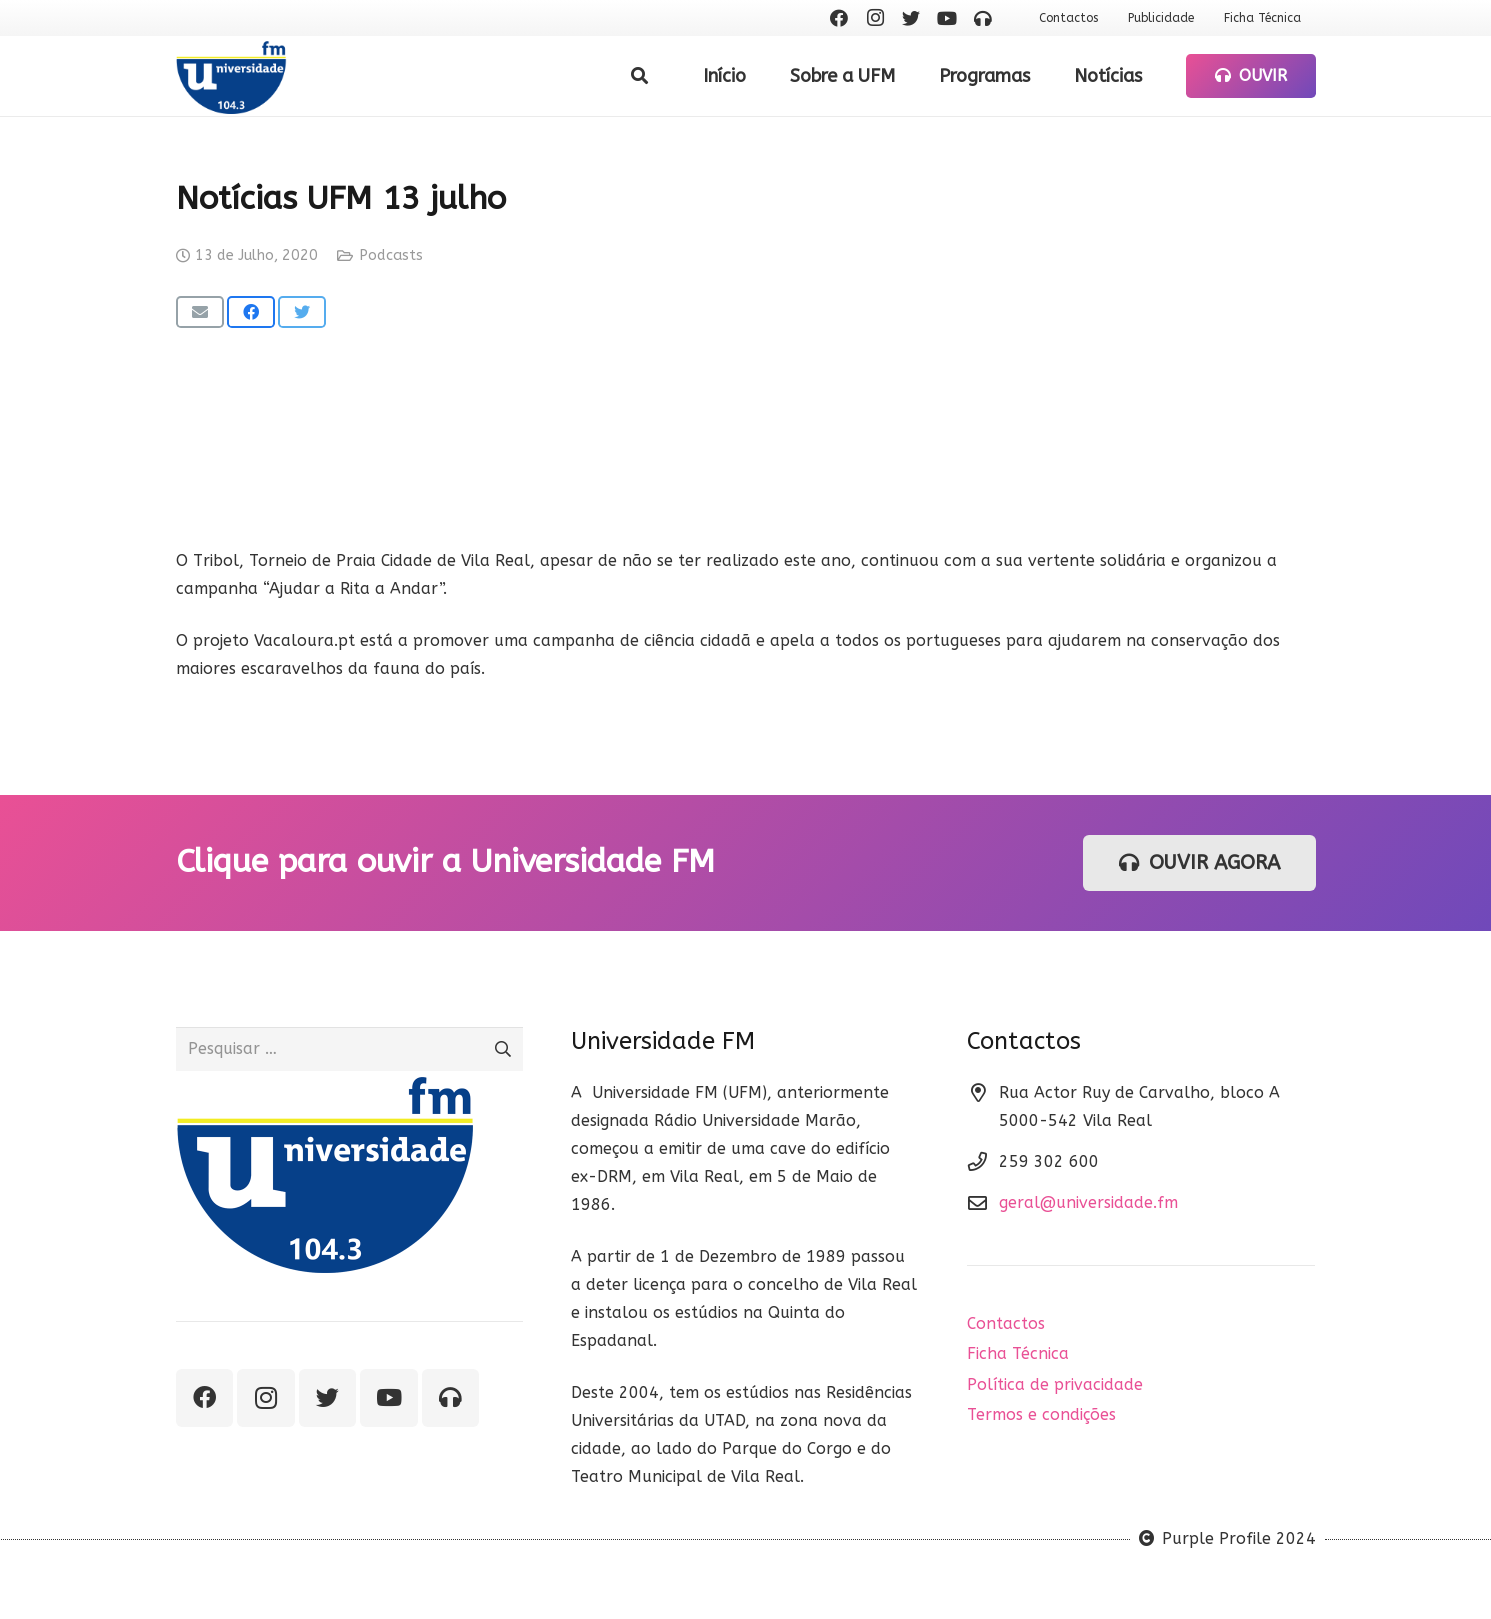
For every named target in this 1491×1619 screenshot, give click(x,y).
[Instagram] (875, 18)
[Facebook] (839, 18)
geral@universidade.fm (1088, 1202)
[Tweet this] (302, 312)
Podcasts (391, 255)
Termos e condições (1041, 1414)
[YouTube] (947, 18)
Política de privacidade (1055, 1384)
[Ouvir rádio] (983, 18)
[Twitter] (911, 18)
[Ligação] (231, 76)
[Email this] (200, 312)
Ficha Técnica (1018, 1353)
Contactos (1006, 1323)
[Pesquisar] (639, 76)
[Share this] (251, 312)
